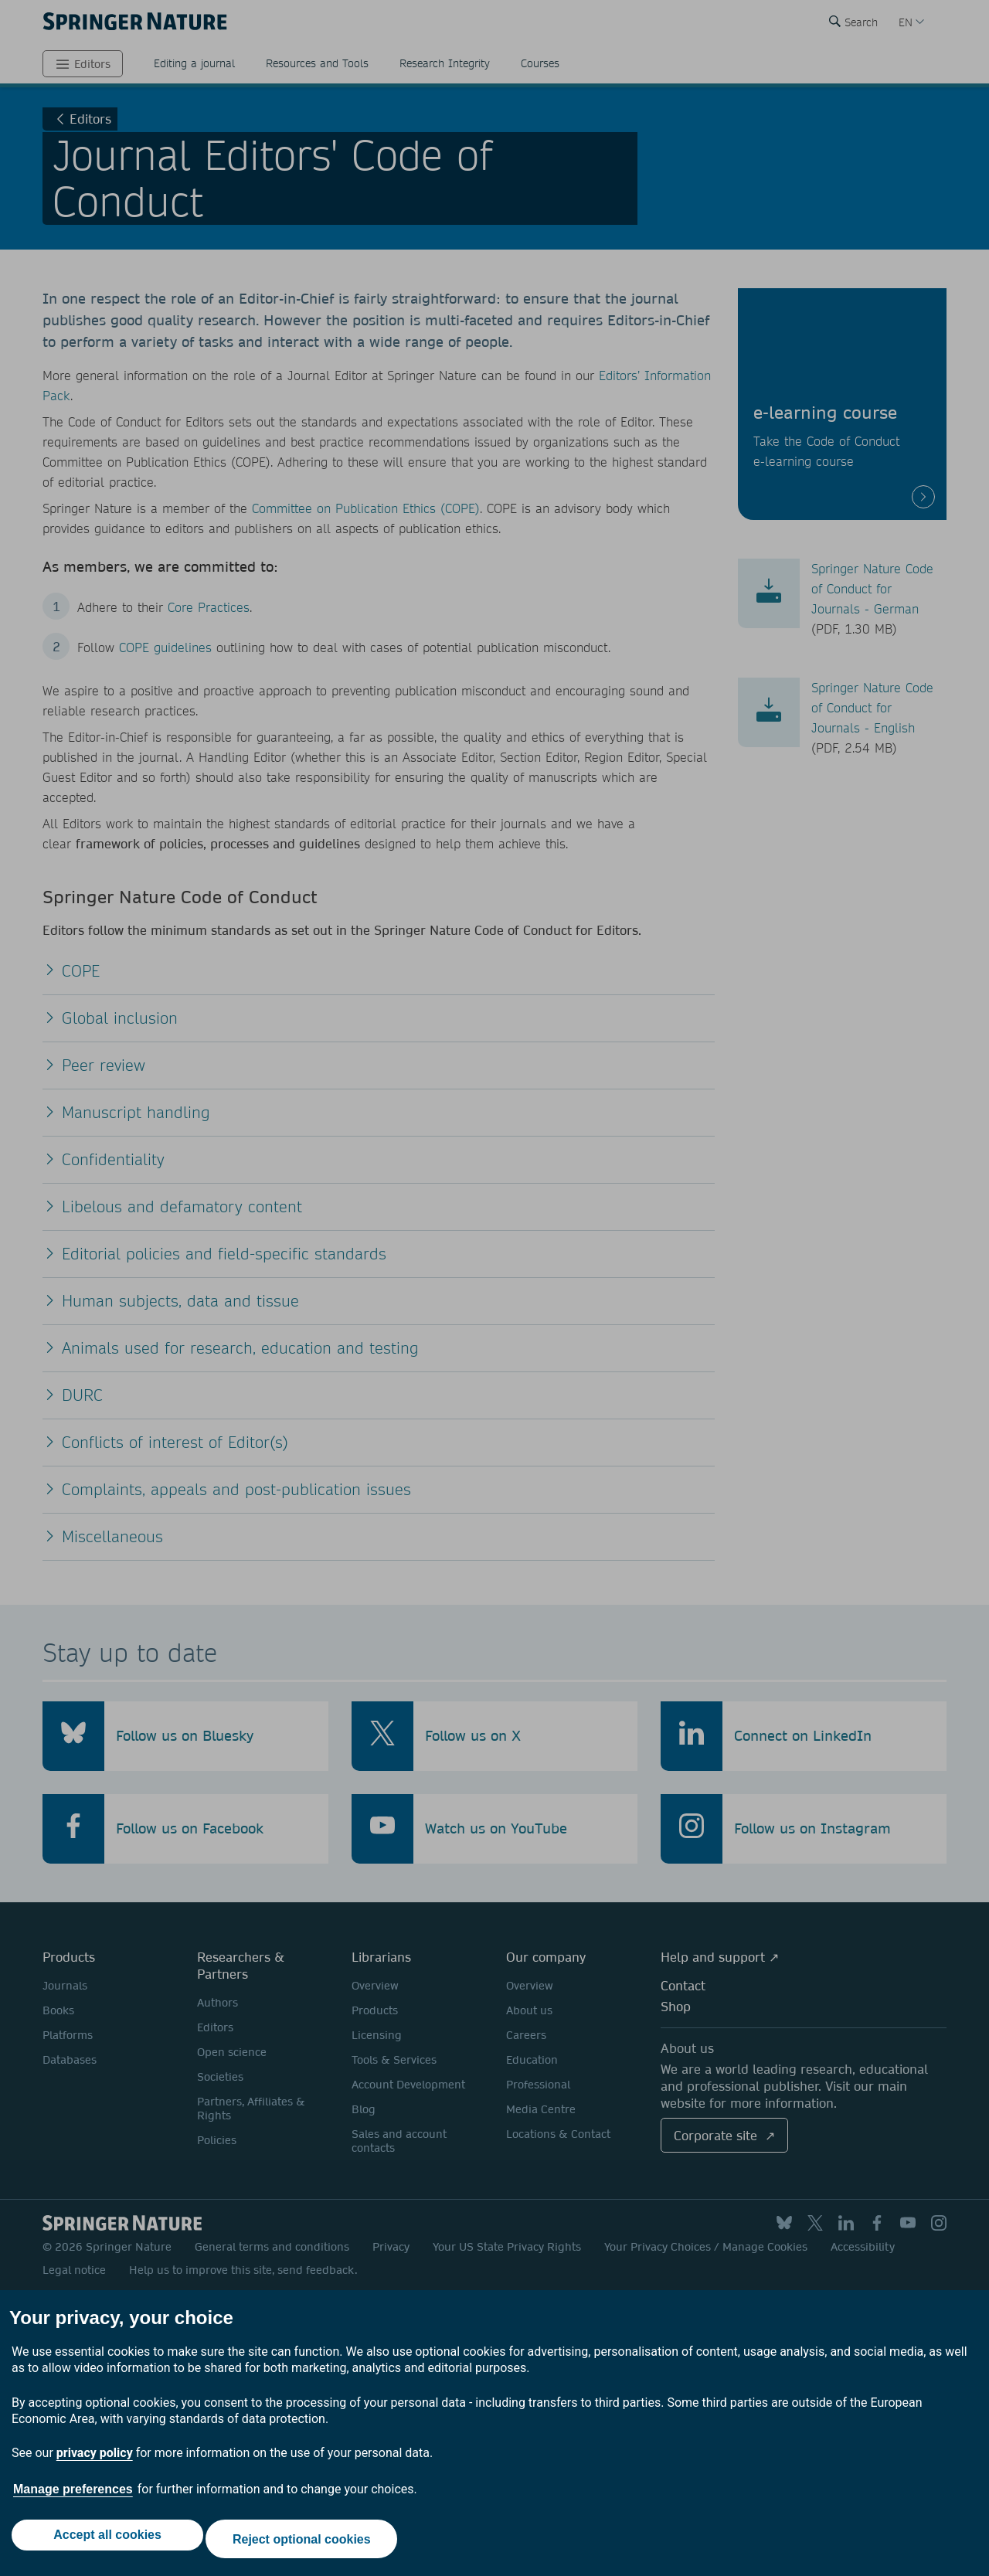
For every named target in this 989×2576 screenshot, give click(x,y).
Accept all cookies (103, 2543)
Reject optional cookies (305, 2543)
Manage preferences (73, 2497)
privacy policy (94, 2461)
